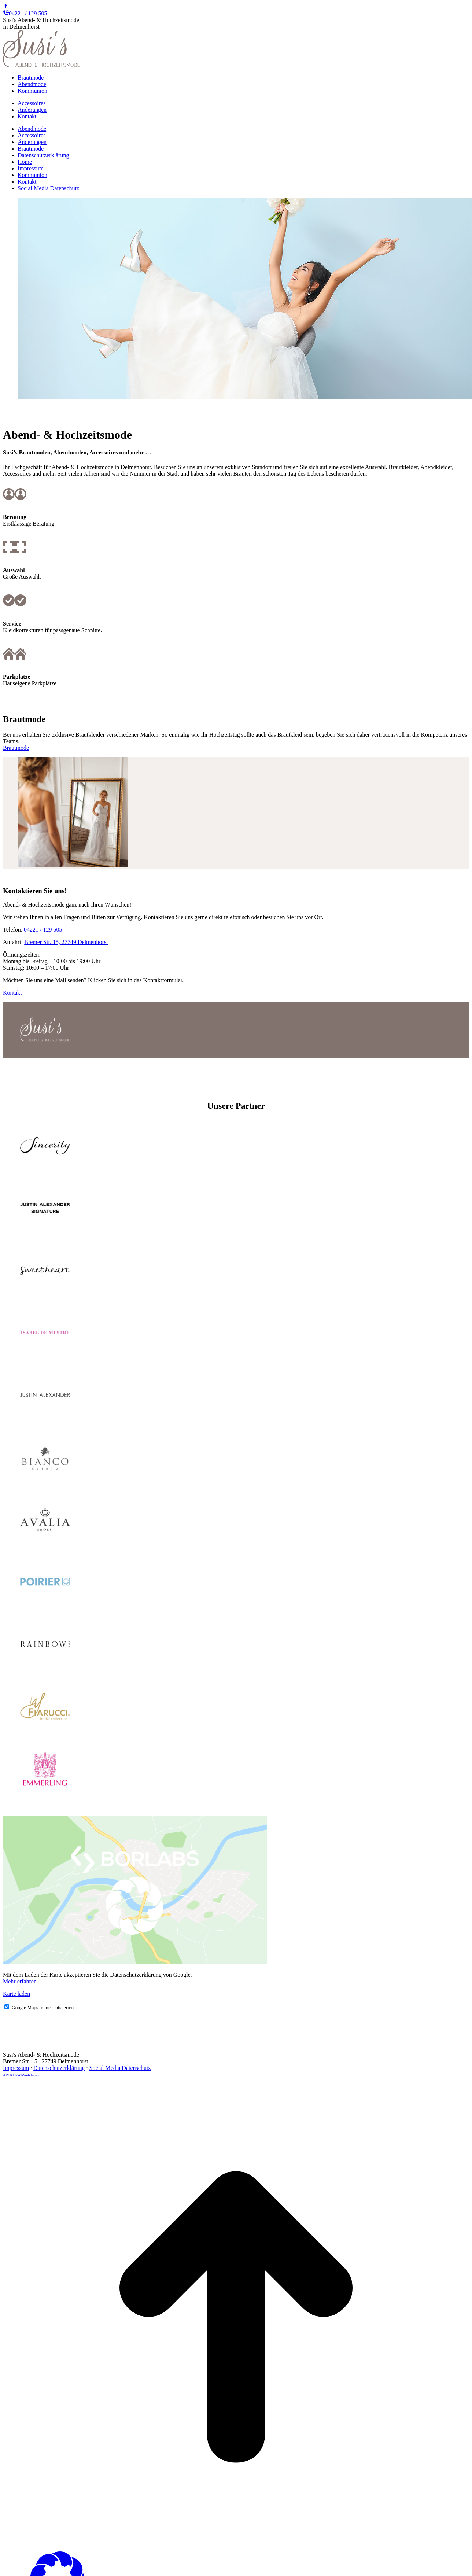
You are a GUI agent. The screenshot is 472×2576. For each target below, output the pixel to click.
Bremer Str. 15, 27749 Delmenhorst (66, 942)
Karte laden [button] (16, 1994)
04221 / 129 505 (25, 13)
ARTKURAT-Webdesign (21, 2075)
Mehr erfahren (20, 1981)
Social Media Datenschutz (120, 2068)
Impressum (16, 2068)
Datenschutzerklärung (59, 2068)
